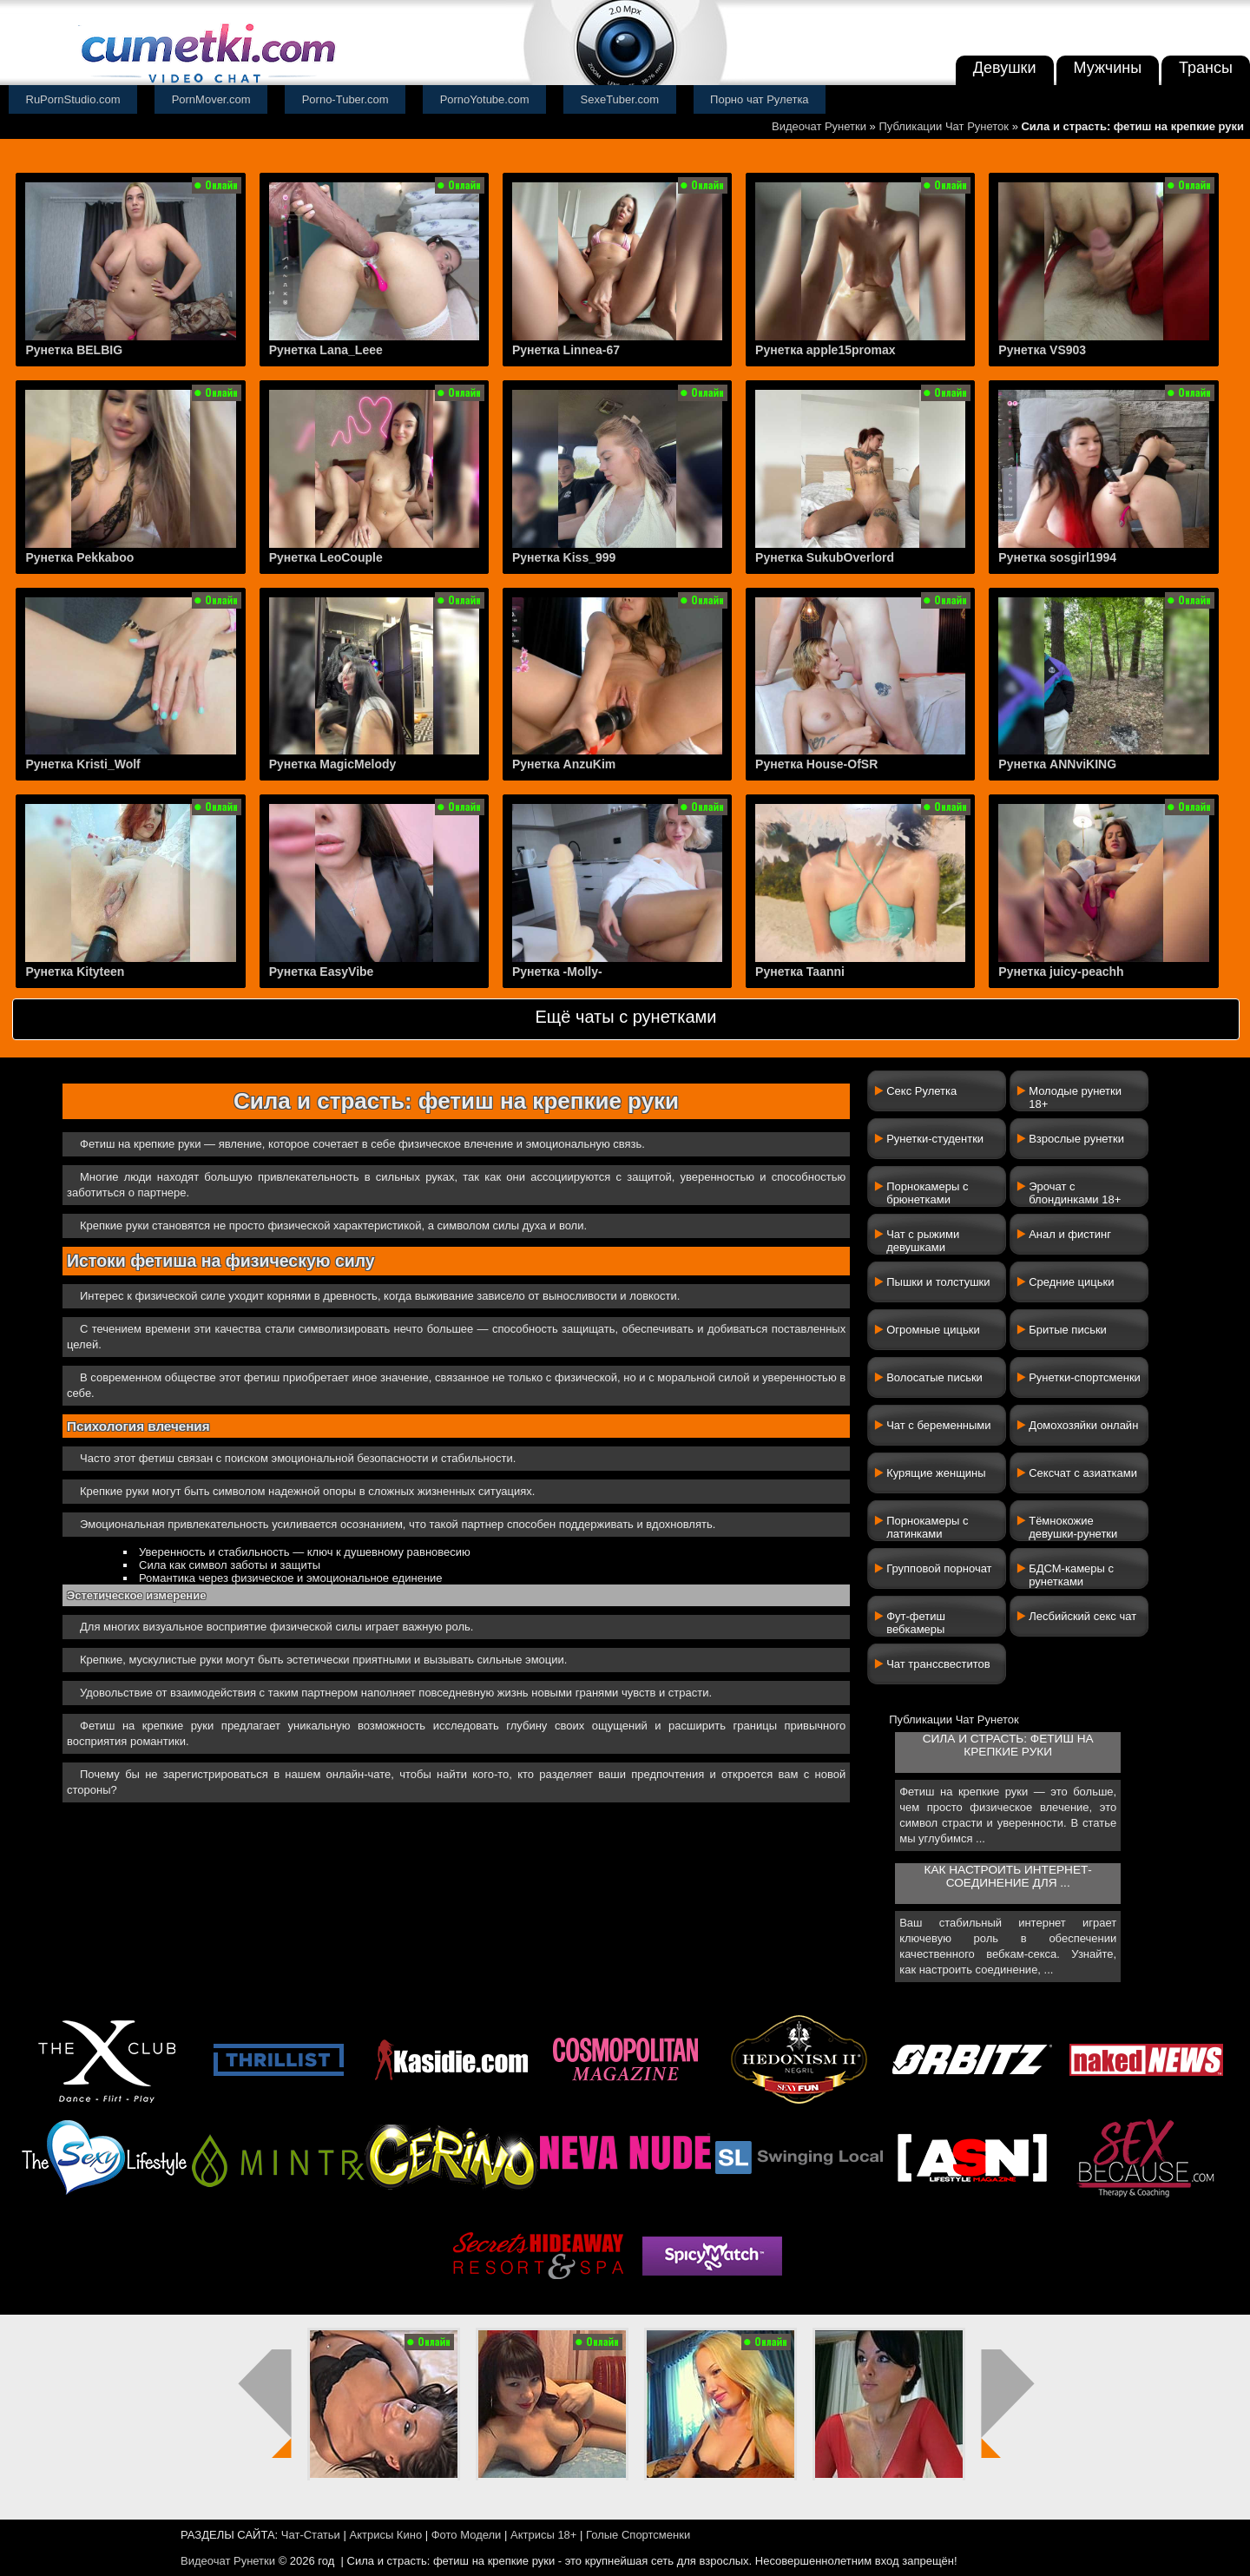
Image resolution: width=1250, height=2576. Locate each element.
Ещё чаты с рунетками (625, 1016)
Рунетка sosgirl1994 (1057, 557)
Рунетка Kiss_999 (563, 557)
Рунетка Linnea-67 (566, 350)
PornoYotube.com (485, 99)
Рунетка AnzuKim (563, 764)
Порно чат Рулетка (759, 99)
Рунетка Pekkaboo (79, 557)
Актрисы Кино (385, 2534)
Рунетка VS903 (1042, 350)
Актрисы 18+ (543, 2534)
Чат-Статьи (310, 2534)
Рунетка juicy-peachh (1060, 971)
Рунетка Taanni (800, 971)
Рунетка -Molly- (557, 971)
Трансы (1206, 67)
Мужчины (1108, 67)
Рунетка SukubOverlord (824, 557)
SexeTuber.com (620, 99)
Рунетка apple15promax (825, 350)
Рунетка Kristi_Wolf (82, 764)
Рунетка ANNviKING (1057, 764)
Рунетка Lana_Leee (326, 350)
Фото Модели (466, 2534)
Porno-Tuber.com (345, 99)
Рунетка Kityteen (74, 971)
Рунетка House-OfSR (816, 764)
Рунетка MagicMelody (333, 764)
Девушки (1004, 67)
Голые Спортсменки (638, 2534)
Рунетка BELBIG (73, 350)
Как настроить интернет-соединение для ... (1007, 1876)
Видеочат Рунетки (819, 126)
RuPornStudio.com (73, 99)
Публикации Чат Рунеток (943, 126)
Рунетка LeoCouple (326, 557)
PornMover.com (211, 99)
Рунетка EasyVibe (321, 971)
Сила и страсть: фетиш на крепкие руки (1008, 1745)
